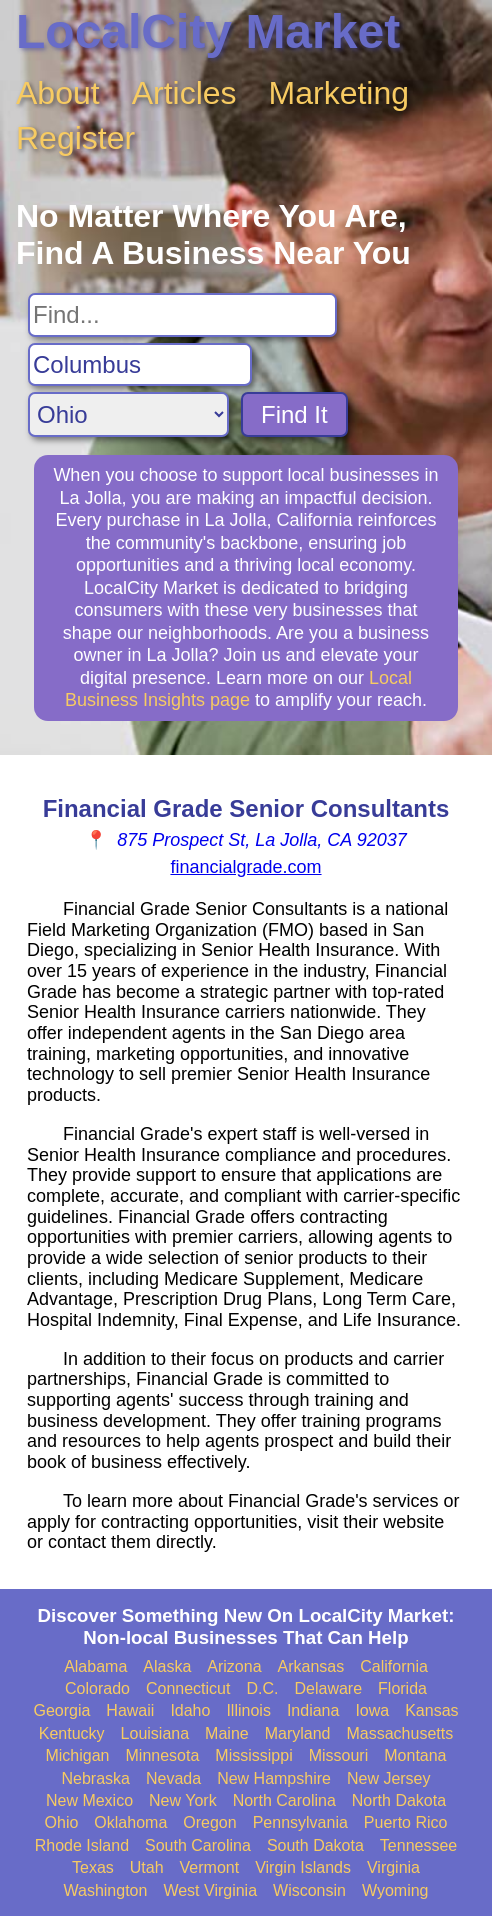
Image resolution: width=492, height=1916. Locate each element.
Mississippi (253, 1755)
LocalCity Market (208, 31)
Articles (184, 93)
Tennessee (418, 1845)
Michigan (77, 1755)
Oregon (209, 1822)
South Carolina (198, 1845)
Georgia (61, 1710)
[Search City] (140, 365)
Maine (227, 1733)
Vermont (210, 1867)
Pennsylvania (300, 1822)
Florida (402, 1688)
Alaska (167, 1666)
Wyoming (395, 1890)
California (394, 1666)
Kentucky (72, 1733)
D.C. (262, 1688)
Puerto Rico (406, 1822)
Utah (147, 1867)
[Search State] (128, 414)
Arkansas (311, 1666)
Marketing (339, 93)
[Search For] (182, 315)
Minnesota (163, 1755)
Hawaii (130, 1710)
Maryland (298, 1733)
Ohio (62, 1822)
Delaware (328, 1688)
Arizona (234, 1666)
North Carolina (284, 1800)
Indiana (313, 1710)
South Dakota (315, 1845)
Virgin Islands (303, 1867)
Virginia (393, 1867)
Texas (93, 1867)
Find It (294, 414)
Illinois (248, 1710)
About (58, 93)
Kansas (431, 1710)
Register (75, 138)
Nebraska (95, 1778)
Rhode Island (82, 1845)
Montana (415, 1755)
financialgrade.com (245, 867)
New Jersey (389, 1778)
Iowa (372, 1710)
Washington (105, 1890)
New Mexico (89, 1800)
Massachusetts (399, 1733)
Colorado (97, 1688)
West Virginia (210, 1890)
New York (183, 1800)
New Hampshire (274, 1778)
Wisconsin (309, 1890)
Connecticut (188, 1688)
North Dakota (399, 1800)
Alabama (95, 1666)
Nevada (173, 1778)
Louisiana (155, 1733)
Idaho (190, 1710)
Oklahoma (130, 1822)
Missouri (339, 1755)
